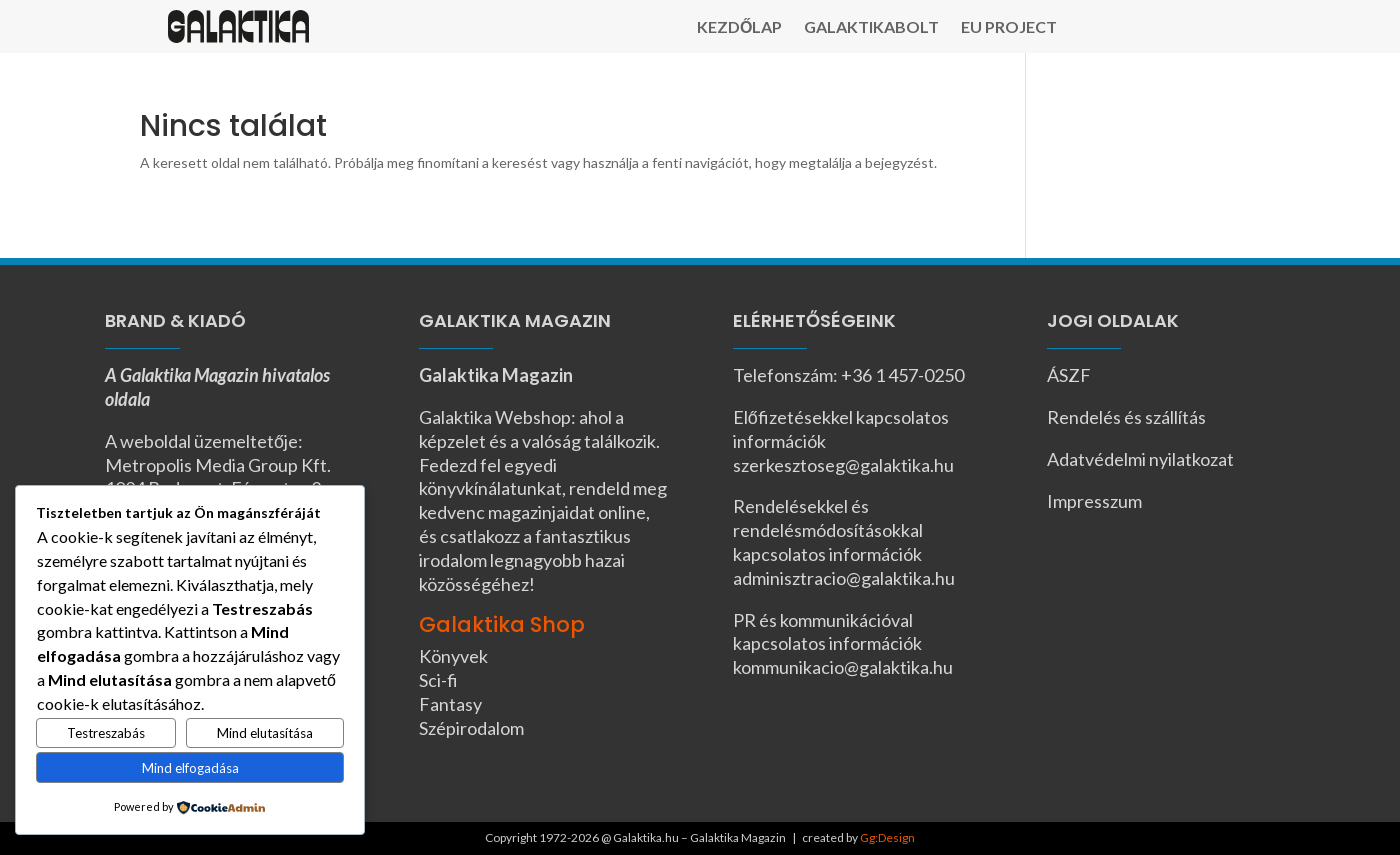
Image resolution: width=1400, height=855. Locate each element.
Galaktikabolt (871, 28)
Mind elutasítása (265, 733)
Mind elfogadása (190, 768)
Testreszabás (106, 733)
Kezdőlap (739, 28)
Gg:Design (887, 837)
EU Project (1009, 28)
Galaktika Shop (502, 624)
